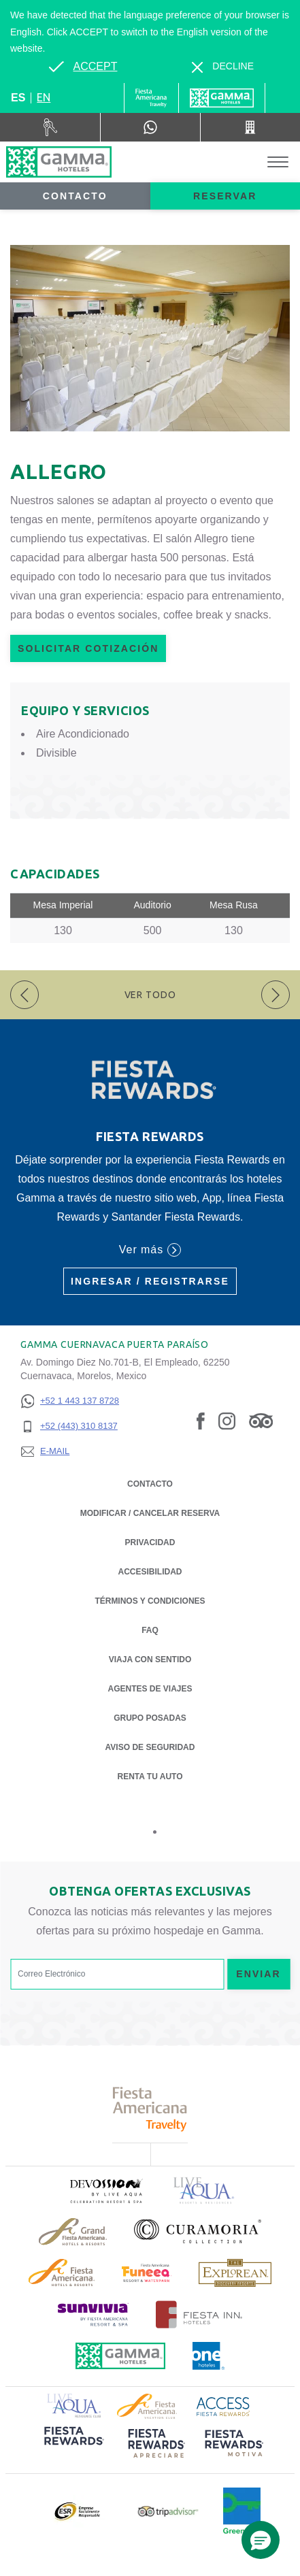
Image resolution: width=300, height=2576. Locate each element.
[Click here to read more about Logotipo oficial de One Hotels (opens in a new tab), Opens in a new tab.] (209, 2356)
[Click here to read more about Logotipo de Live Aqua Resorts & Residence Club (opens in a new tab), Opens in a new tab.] (74, 2404)
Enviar (258, 1973)
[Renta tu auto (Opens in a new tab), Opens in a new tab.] (50, 127)
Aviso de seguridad (150, 1747)
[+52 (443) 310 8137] (69, 1426)
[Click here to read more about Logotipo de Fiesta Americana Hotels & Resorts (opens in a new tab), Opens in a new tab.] (62, 2272)
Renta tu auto (150, 1775)
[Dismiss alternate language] (223, 66)
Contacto (75, 196)
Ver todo (150, 994)
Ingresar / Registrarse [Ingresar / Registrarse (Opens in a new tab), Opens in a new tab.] (150, 1281)
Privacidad (150, 1541)
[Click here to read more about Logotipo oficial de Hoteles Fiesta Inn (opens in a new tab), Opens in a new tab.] (199, 2314)
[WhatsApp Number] (150, 127)
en (43, 97)
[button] (260, 2540)
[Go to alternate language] (83, 66)
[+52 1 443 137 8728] (69, 1401)
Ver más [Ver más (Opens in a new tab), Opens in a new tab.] (150, 1250)
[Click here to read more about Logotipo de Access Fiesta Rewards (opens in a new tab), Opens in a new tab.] (223, 2405)
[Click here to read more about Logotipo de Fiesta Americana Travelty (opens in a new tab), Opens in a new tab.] (150, 2109)
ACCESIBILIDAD (150, 1571)
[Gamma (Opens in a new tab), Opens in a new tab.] (151, 98)
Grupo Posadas (150, 1718)
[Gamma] (222, 98)
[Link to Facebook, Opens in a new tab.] (201, 1420)
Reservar (224, 196)
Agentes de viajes (149, 1689)
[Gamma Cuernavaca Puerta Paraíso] (59, 162)
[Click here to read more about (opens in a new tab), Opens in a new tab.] (105, 2191)
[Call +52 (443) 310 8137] (250, 127)
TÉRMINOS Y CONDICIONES (150, 1601)
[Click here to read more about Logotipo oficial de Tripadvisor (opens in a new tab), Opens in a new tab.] (168, 2511)
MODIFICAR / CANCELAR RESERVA (150, 1513)
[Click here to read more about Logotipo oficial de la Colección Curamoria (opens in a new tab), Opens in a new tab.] (197, 2231)
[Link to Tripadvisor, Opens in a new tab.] (261, 1420)
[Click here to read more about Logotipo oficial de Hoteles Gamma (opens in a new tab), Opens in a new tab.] (120, 2356)
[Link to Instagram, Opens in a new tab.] (226, 1420)
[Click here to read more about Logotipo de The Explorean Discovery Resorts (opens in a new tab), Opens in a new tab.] (235, 2273)
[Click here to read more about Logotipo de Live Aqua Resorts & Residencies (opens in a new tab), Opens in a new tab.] (204, 2191)
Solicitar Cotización (88, 648)
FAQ (150, 1630)
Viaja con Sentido (150, 1659)
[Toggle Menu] (277, 162)
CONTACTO (150, 1484)
